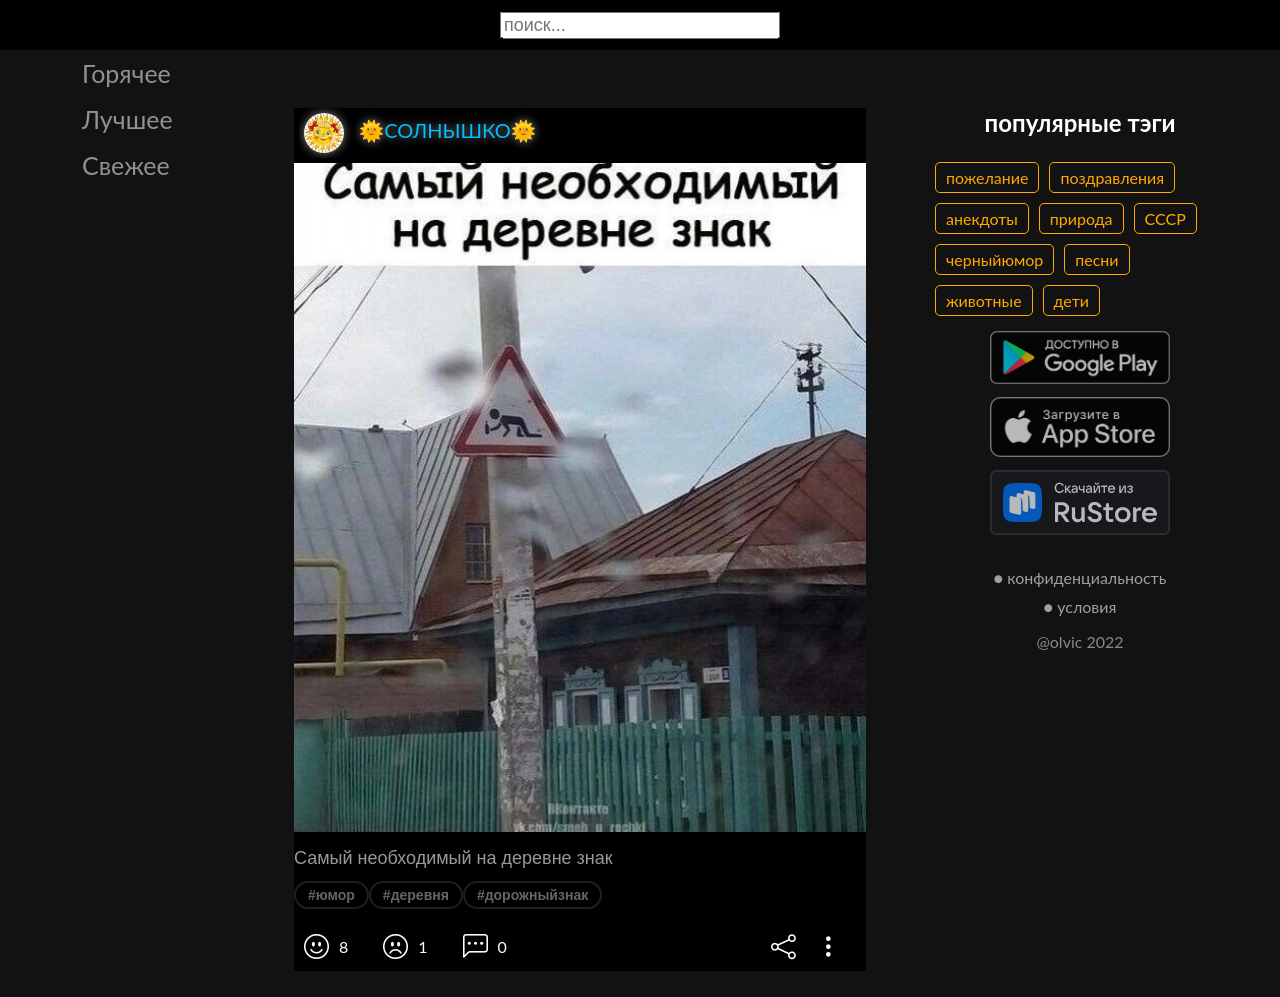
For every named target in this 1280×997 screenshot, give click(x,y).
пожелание (987, 177)
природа (1081, 218)
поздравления (1112, 177)
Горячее (126, 73)
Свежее (126, 165)
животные (984, 300)
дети (1071, 300)
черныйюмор (994, 259)
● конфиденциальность (1080, 577)
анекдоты (982, 218)
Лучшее (127, 119)
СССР (1165, 218)
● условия (1080, 606)
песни (1096, 259)
